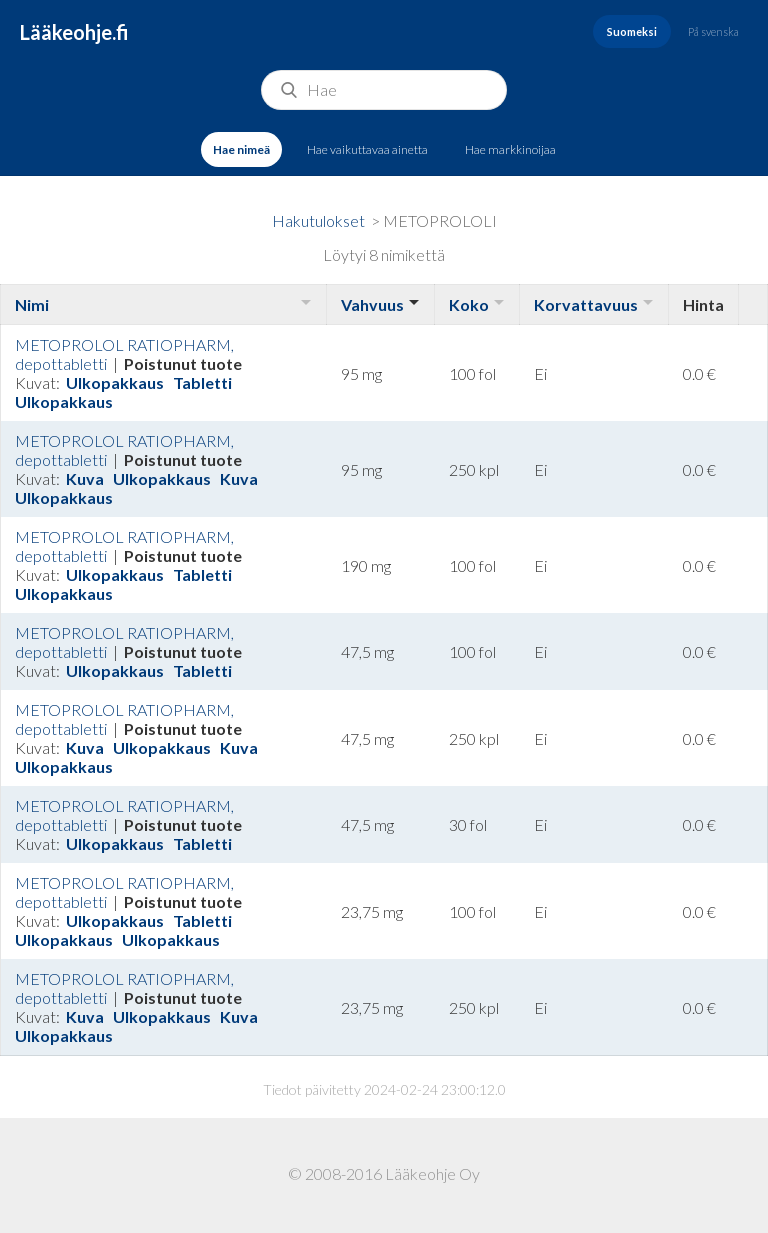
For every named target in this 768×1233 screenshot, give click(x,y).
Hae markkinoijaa (510, 149)
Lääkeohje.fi (74, 32)
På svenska (713, 31)
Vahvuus (372, 304)
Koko (469, 304)
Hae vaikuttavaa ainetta (367, 149)
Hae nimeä (241, 149)
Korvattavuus (586, 304)
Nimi (32, 304)
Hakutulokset (318, 220)
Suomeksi (632, 31)
